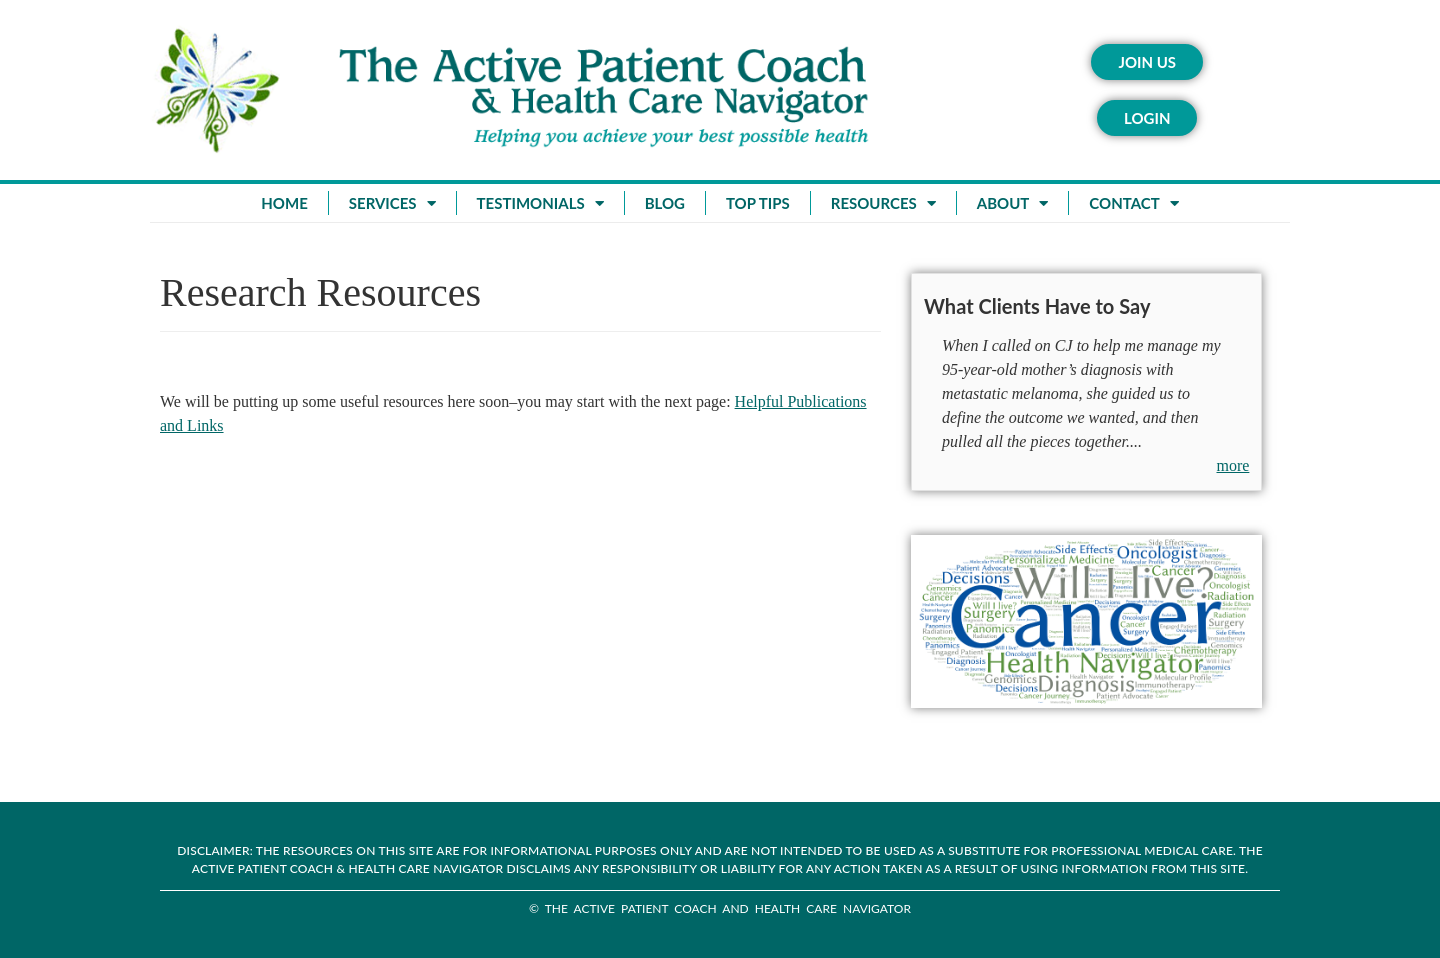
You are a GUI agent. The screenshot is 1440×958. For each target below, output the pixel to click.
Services (392, 203)
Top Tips (758, 203)
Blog (665, 203)
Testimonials (540, 203)
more (1233, 465)
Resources (883, 203)
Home (284, 203)
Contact (1133, 203)
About (1013, 203)
